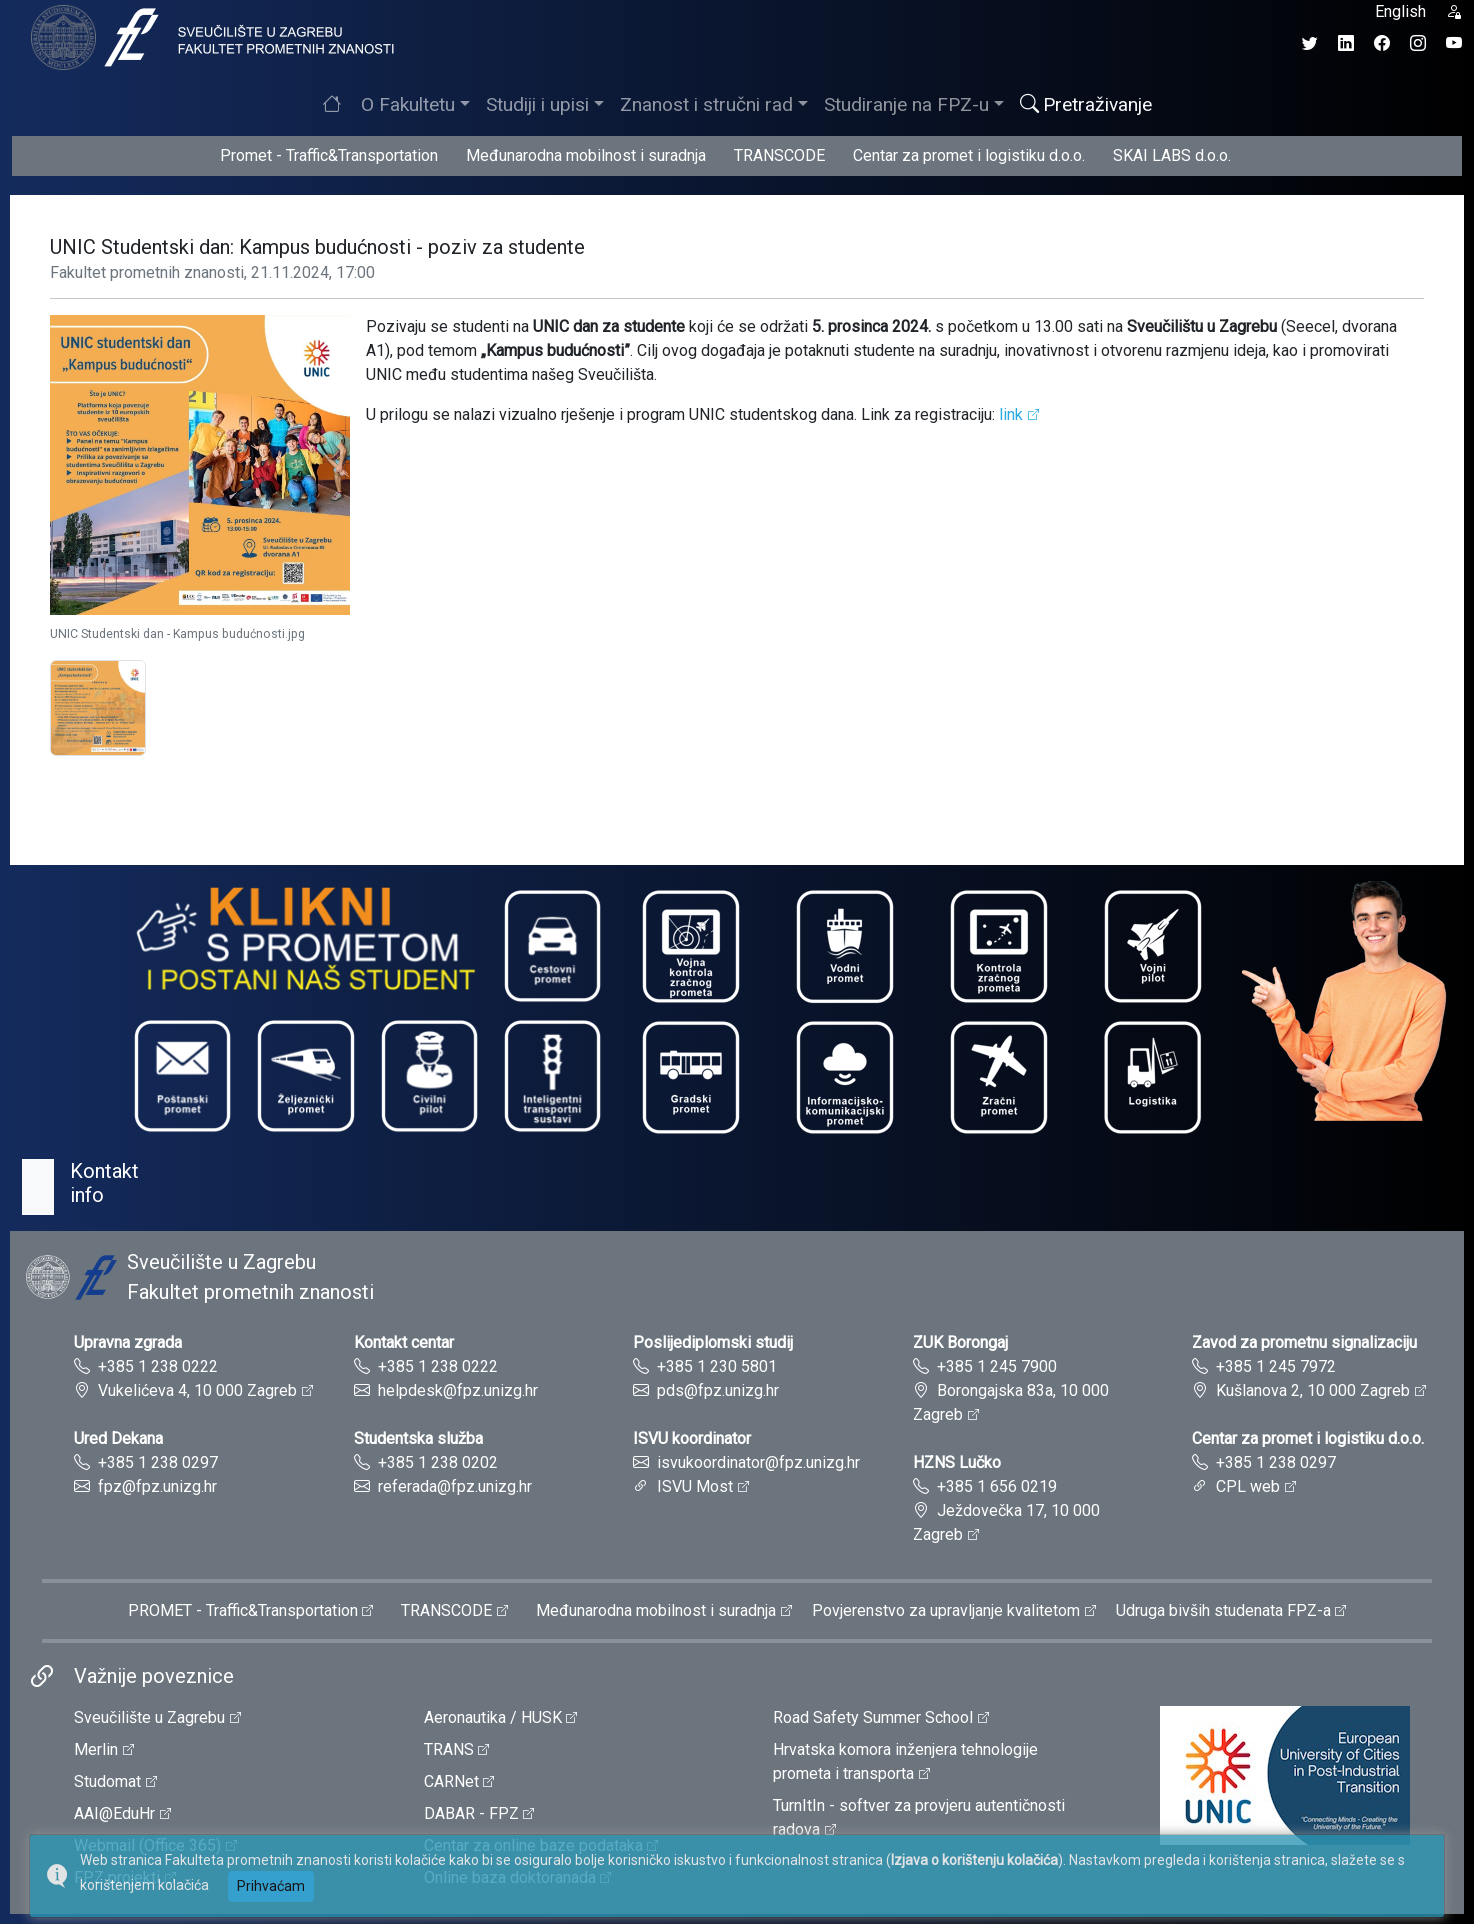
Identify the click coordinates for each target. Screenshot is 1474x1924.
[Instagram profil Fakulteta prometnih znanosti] (1418, 43)
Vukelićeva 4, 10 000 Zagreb (197, 1390)
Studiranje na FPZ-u (906, 104)
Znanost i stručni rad (706, 104)
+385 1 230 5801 (717, 1366)
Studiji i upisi (537, 104)
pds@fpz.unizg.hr (718, 1390)
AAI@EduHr (114, 1813)
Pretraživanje (1086, 104)
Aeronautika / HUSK (493, 1717)
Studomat (107, 1781)
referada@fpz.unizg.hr (455, 1486)
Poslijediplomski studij (713, 1342)
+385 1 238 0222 (158, 1366)
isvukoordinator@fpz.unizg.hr (758, 1462)
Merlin (96, 1749)
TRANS (449, 1749)
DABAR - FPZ (471, 1813)
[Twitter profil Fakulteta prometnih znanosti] (1310, 43)
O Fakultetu (408, 104)
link (1011, 414)
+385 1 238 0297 (158, 1462)
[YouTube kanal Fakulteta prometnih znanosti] (1454, 43)
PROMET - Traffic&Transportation (243, 1610)
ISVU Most (695, 1486)
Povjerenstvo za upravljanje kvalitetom (946, 1610)
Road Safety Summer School (873, 1717)
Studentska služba (418, 1438)
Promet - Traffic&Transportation (329, 155)
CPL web (1248, 1486)
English (1400, 11)
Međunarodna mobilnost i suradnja (586, 155)
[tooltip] (210, 36)
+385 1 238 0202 (438, 1462)
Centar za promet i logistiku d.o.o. (969, 155)
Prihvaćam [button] (271, 1886)
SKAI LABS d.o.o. (1172, 155)
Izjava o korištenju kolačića (974, 1860)
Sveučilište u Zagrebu (149, 1717)
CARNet (451, 1781)
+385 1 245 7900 (997, 1366)
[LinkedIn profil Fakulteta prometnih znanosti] (1346, 43)
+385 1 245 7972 (1276, 1366)
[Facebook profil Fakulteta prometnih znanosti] (1382, 43)
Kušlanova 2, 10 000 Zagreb (1313, 1390)
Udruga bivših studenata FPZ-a (1223, 1610)
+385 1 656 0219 (997, 1486)
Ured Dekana (118, 1438)
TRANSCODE (779, 155)
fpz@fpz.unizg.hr (157, 1486)
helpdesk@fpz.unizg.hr (458, 1390)
